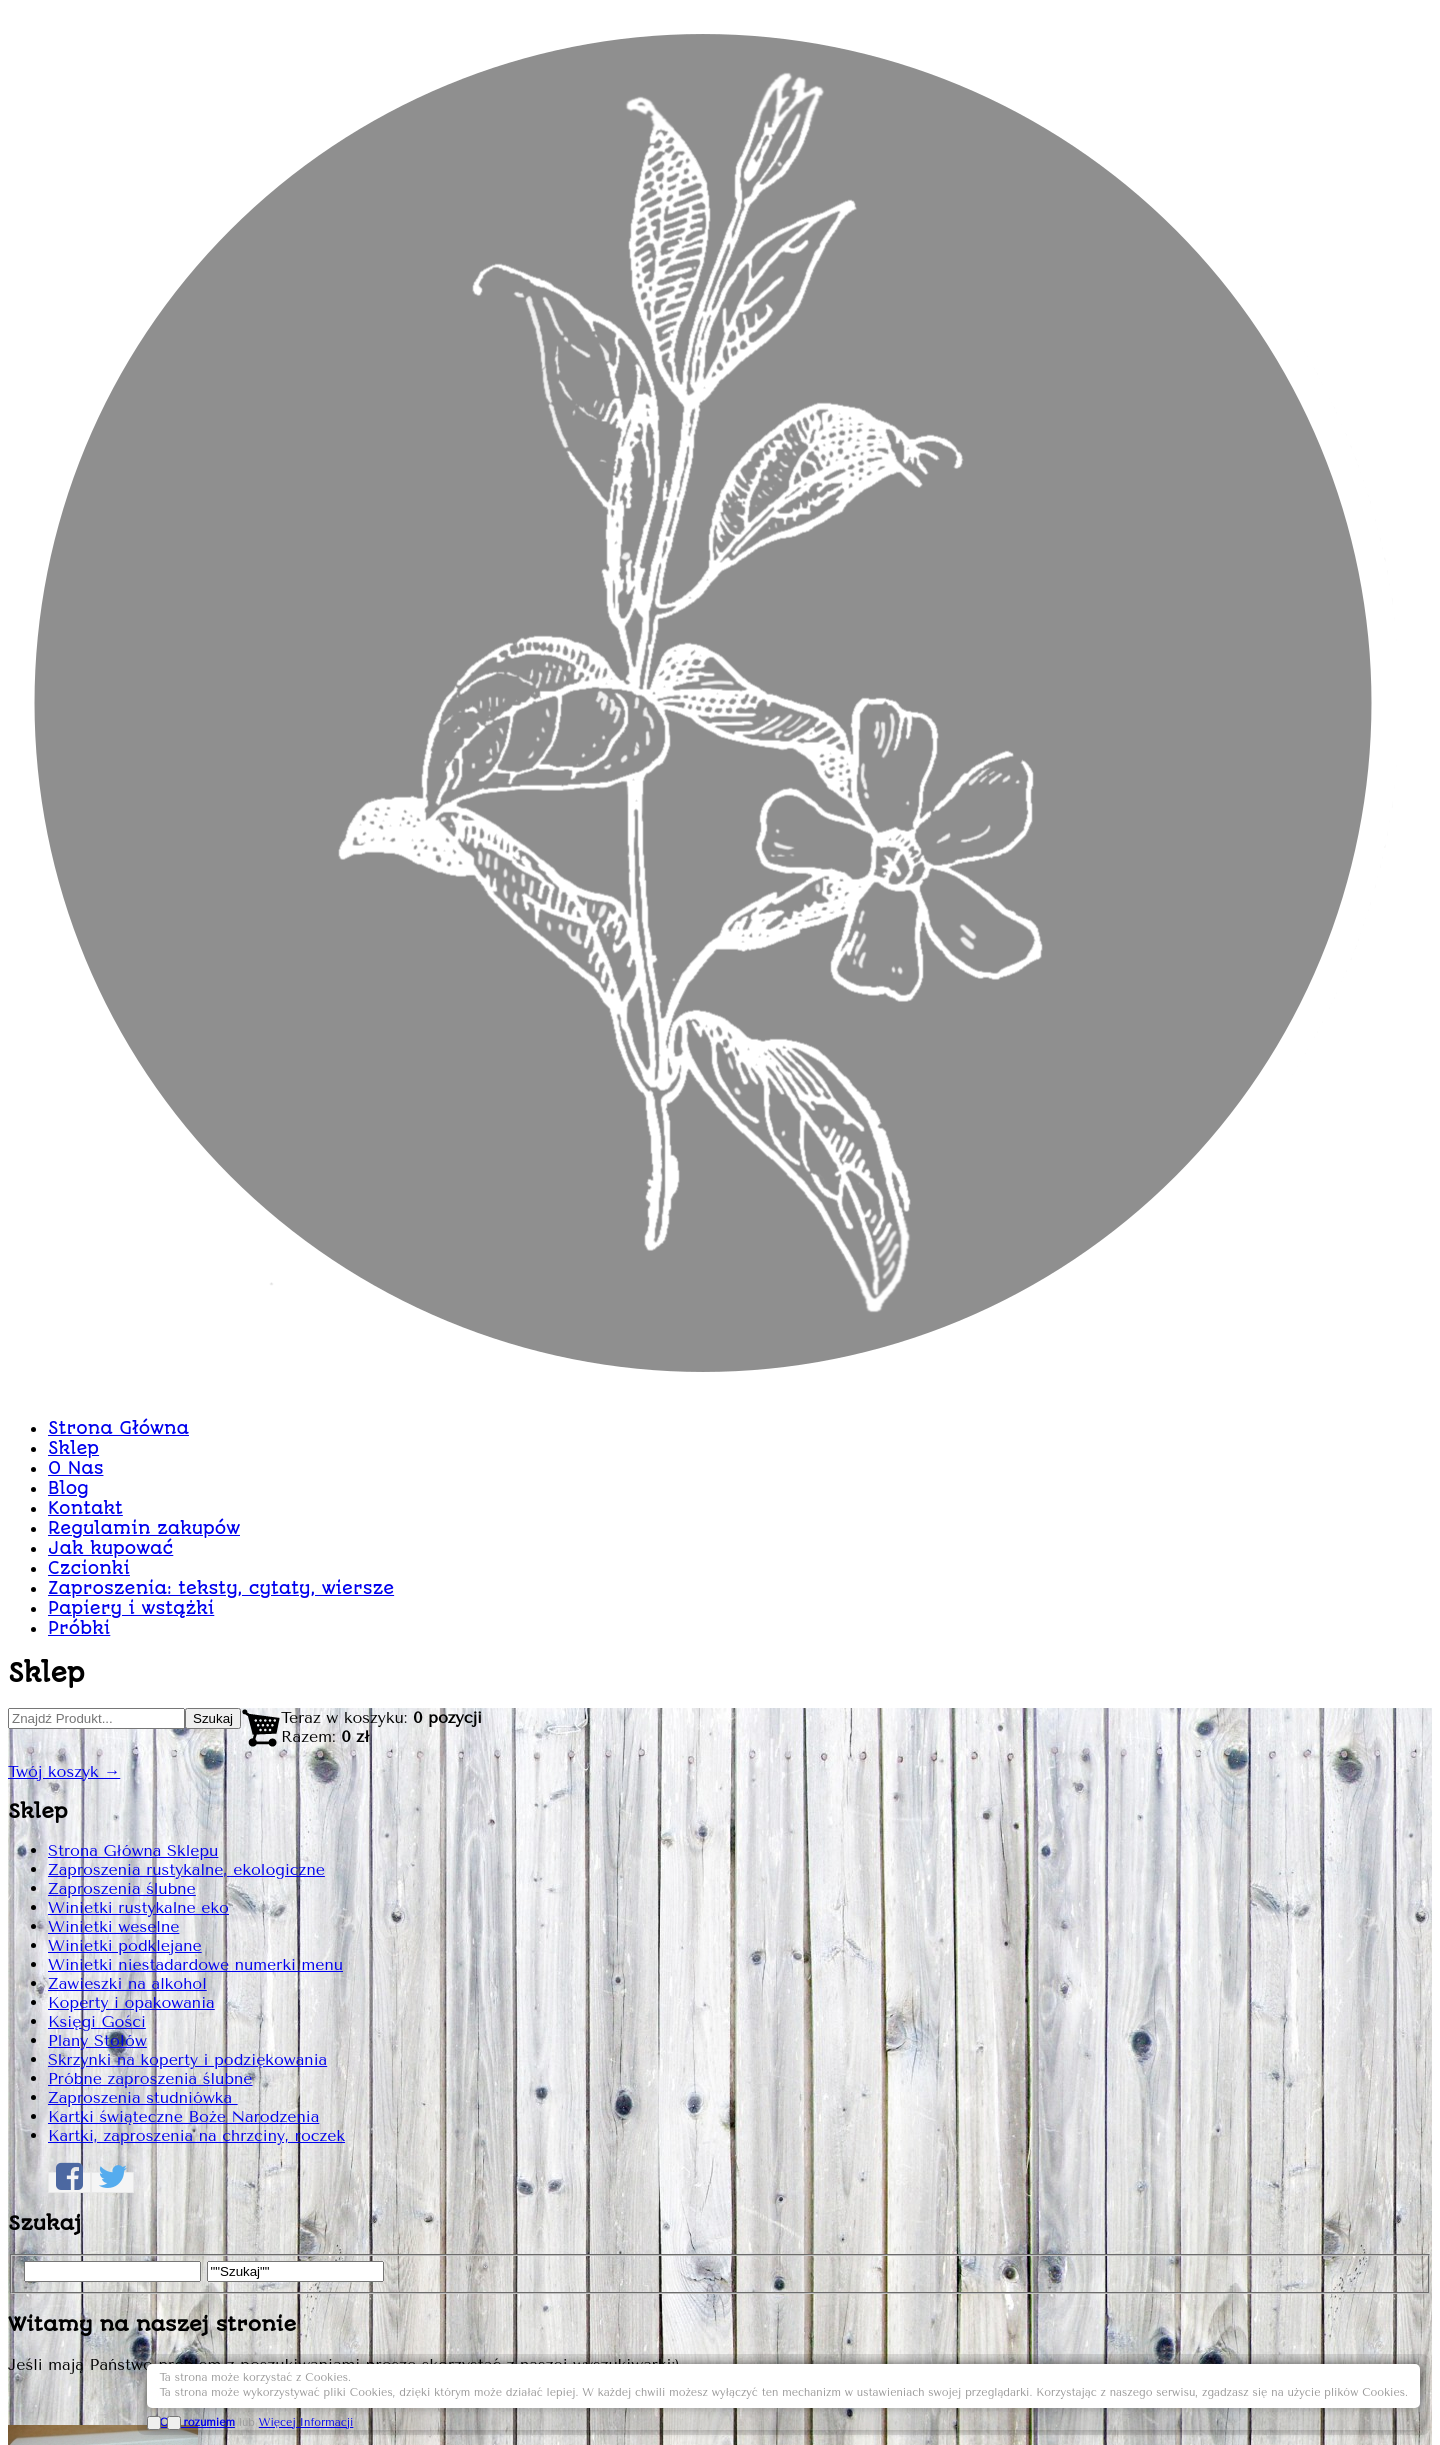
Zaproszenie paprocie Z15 (993, 548)
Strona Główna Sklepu (324, 801)
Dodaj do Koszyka (1133, 1542)
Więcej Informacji (1283, 2397)
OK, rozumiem (1175, 2397)
